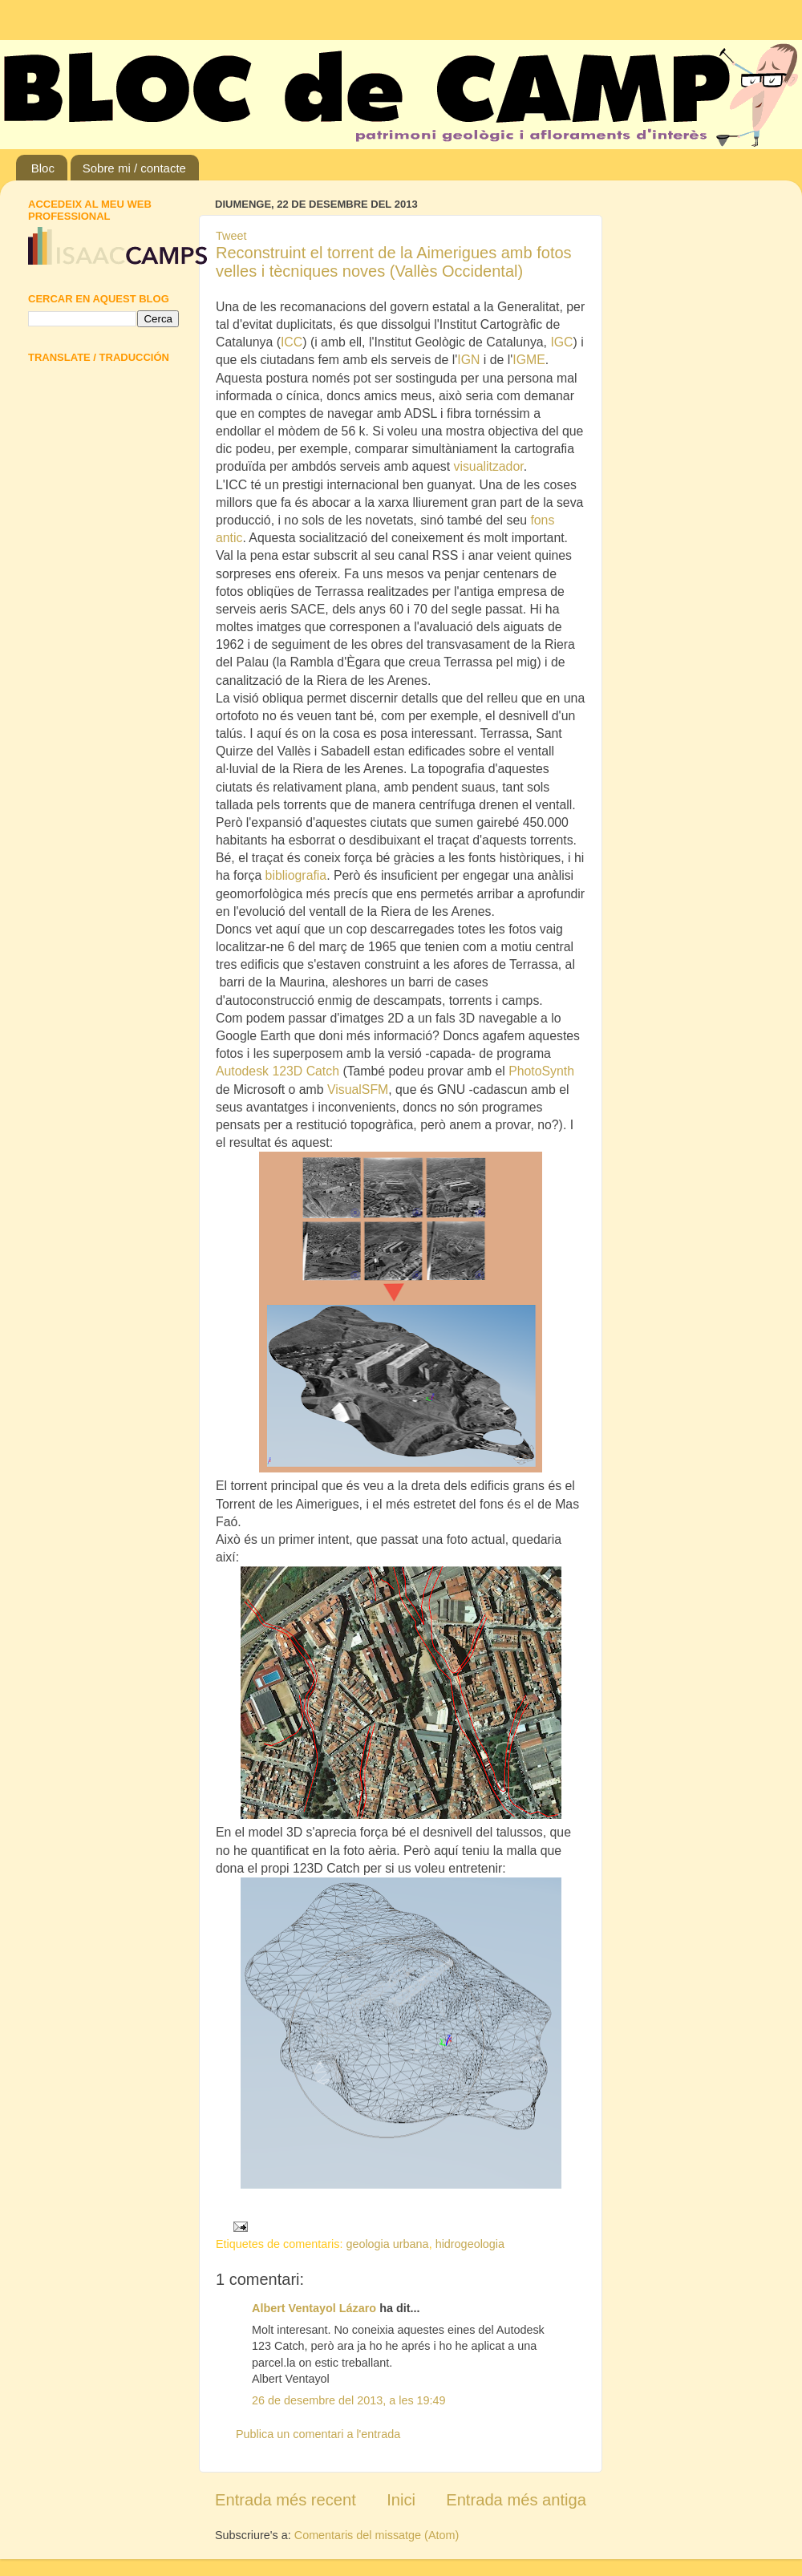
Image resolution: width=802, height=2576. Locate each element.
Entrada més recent (285, 2500)
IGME (528, 360)
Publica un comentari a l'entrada (318, 2434)
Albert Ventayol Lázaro (314, 2308)
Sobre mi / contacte (134, 168)
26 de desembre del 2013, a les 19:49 (349, 2400)
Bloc (43, 168)
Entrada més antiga (516, 2500)
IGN (468, 360)
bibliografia (296, 875)
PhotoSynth (541, 1071)
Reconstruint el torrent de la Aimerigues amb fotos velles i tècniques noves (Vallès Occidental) (394, 262)
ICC (291, 342)
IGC (561, 342)
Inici (401, 2500)
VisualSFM (357, 1089)
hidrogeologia (469, 2244)
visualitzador (489, 466)
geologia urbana (387, 2244)
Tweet (231, 235)
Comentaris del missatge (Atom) (377, 2535)
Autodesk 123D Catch (277, 1071)
